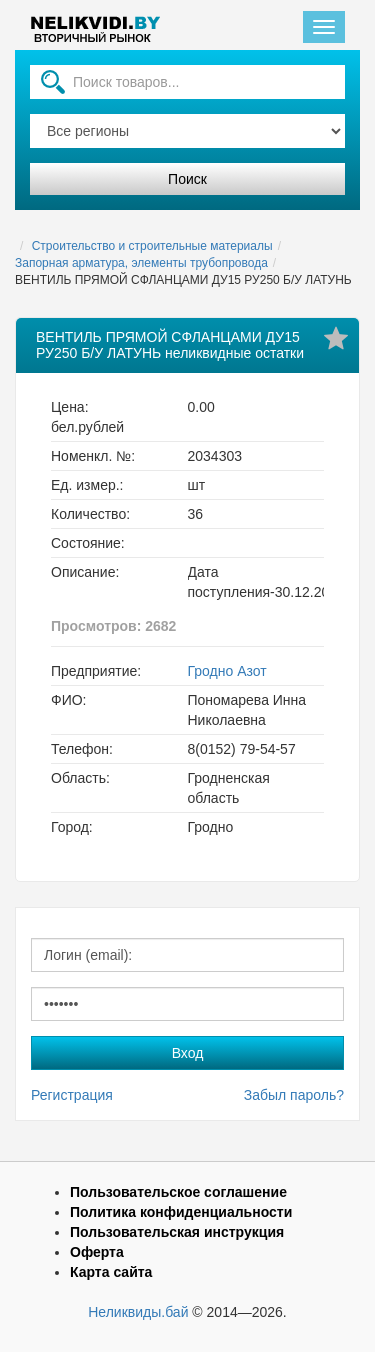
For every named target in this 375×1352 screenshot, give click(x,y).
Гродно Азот (227, 671)
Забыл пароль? (294, 1095)
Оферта (97, 1252)
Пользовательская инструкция (177, 1232)
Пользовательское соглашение (178, 1192)
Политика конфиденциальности (181, 1212)
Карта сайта (111, 1272)
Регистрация (72, 1095)
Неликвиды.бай (138, 1312)
